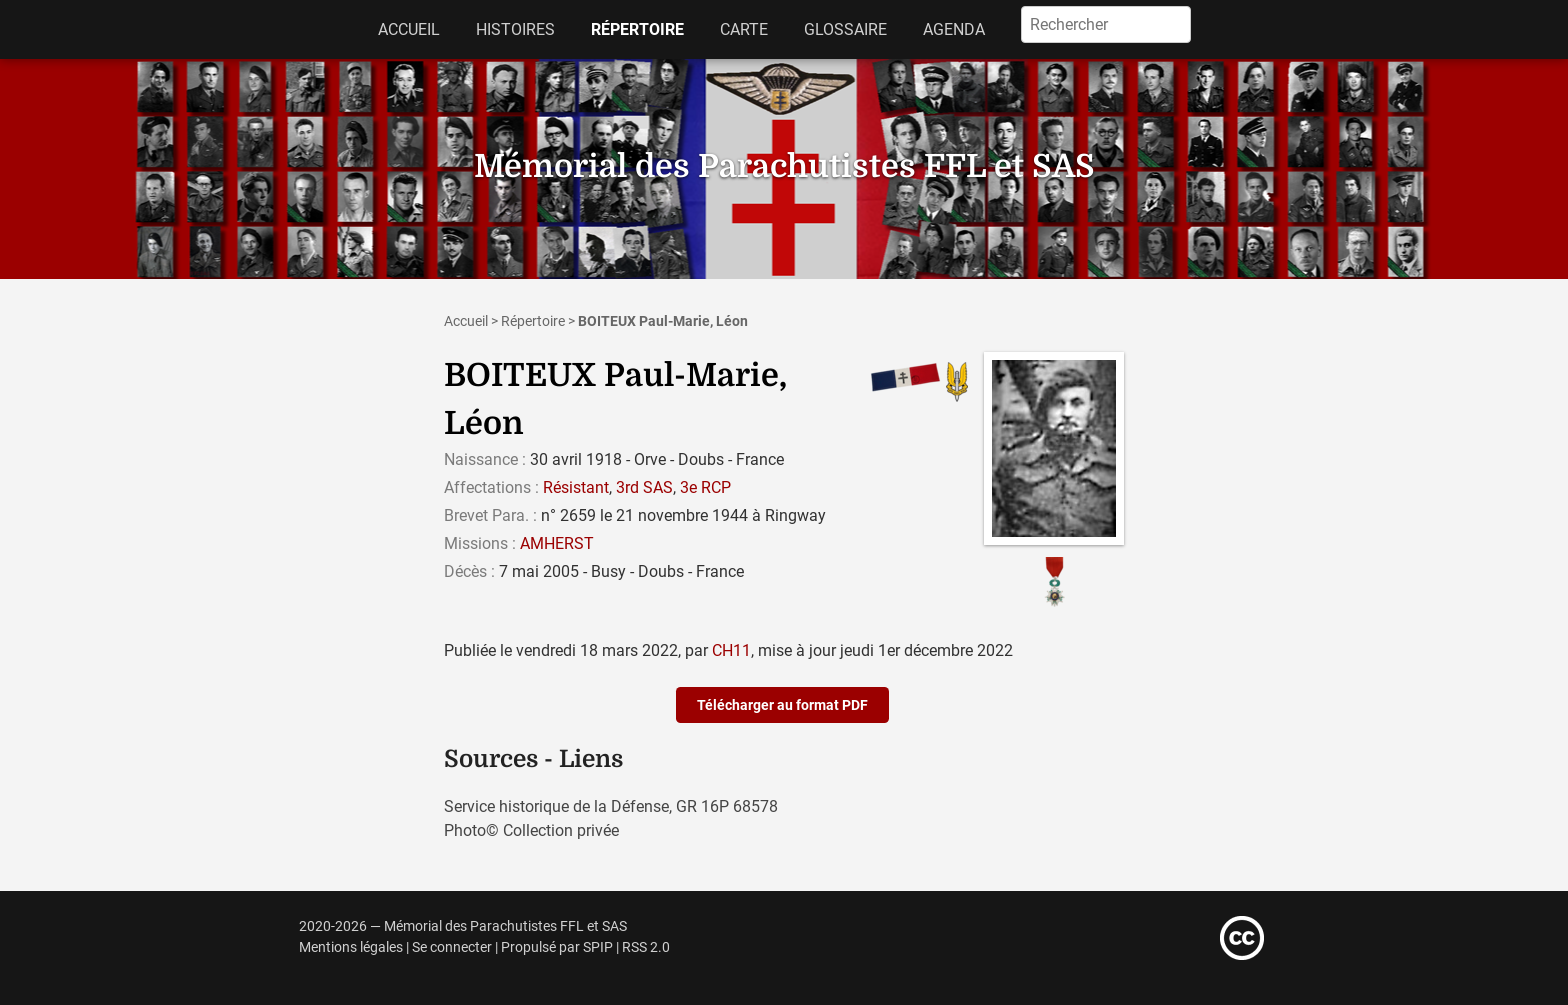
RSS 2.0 (646, 947)
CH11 (731, 650)
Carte (744, 29)
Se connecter (452, 947)
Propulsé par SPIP (557, 947)
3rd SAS (644, 487)
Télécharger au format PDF (782, 705)
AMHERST (557, 543)
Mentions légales (351, 947)
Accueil (409, 29)
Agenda (954, 29)
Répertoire (637, 29)
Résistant (576, 487)
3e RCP (705, 487)
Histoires (515, 29)
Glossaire (845, 29)
